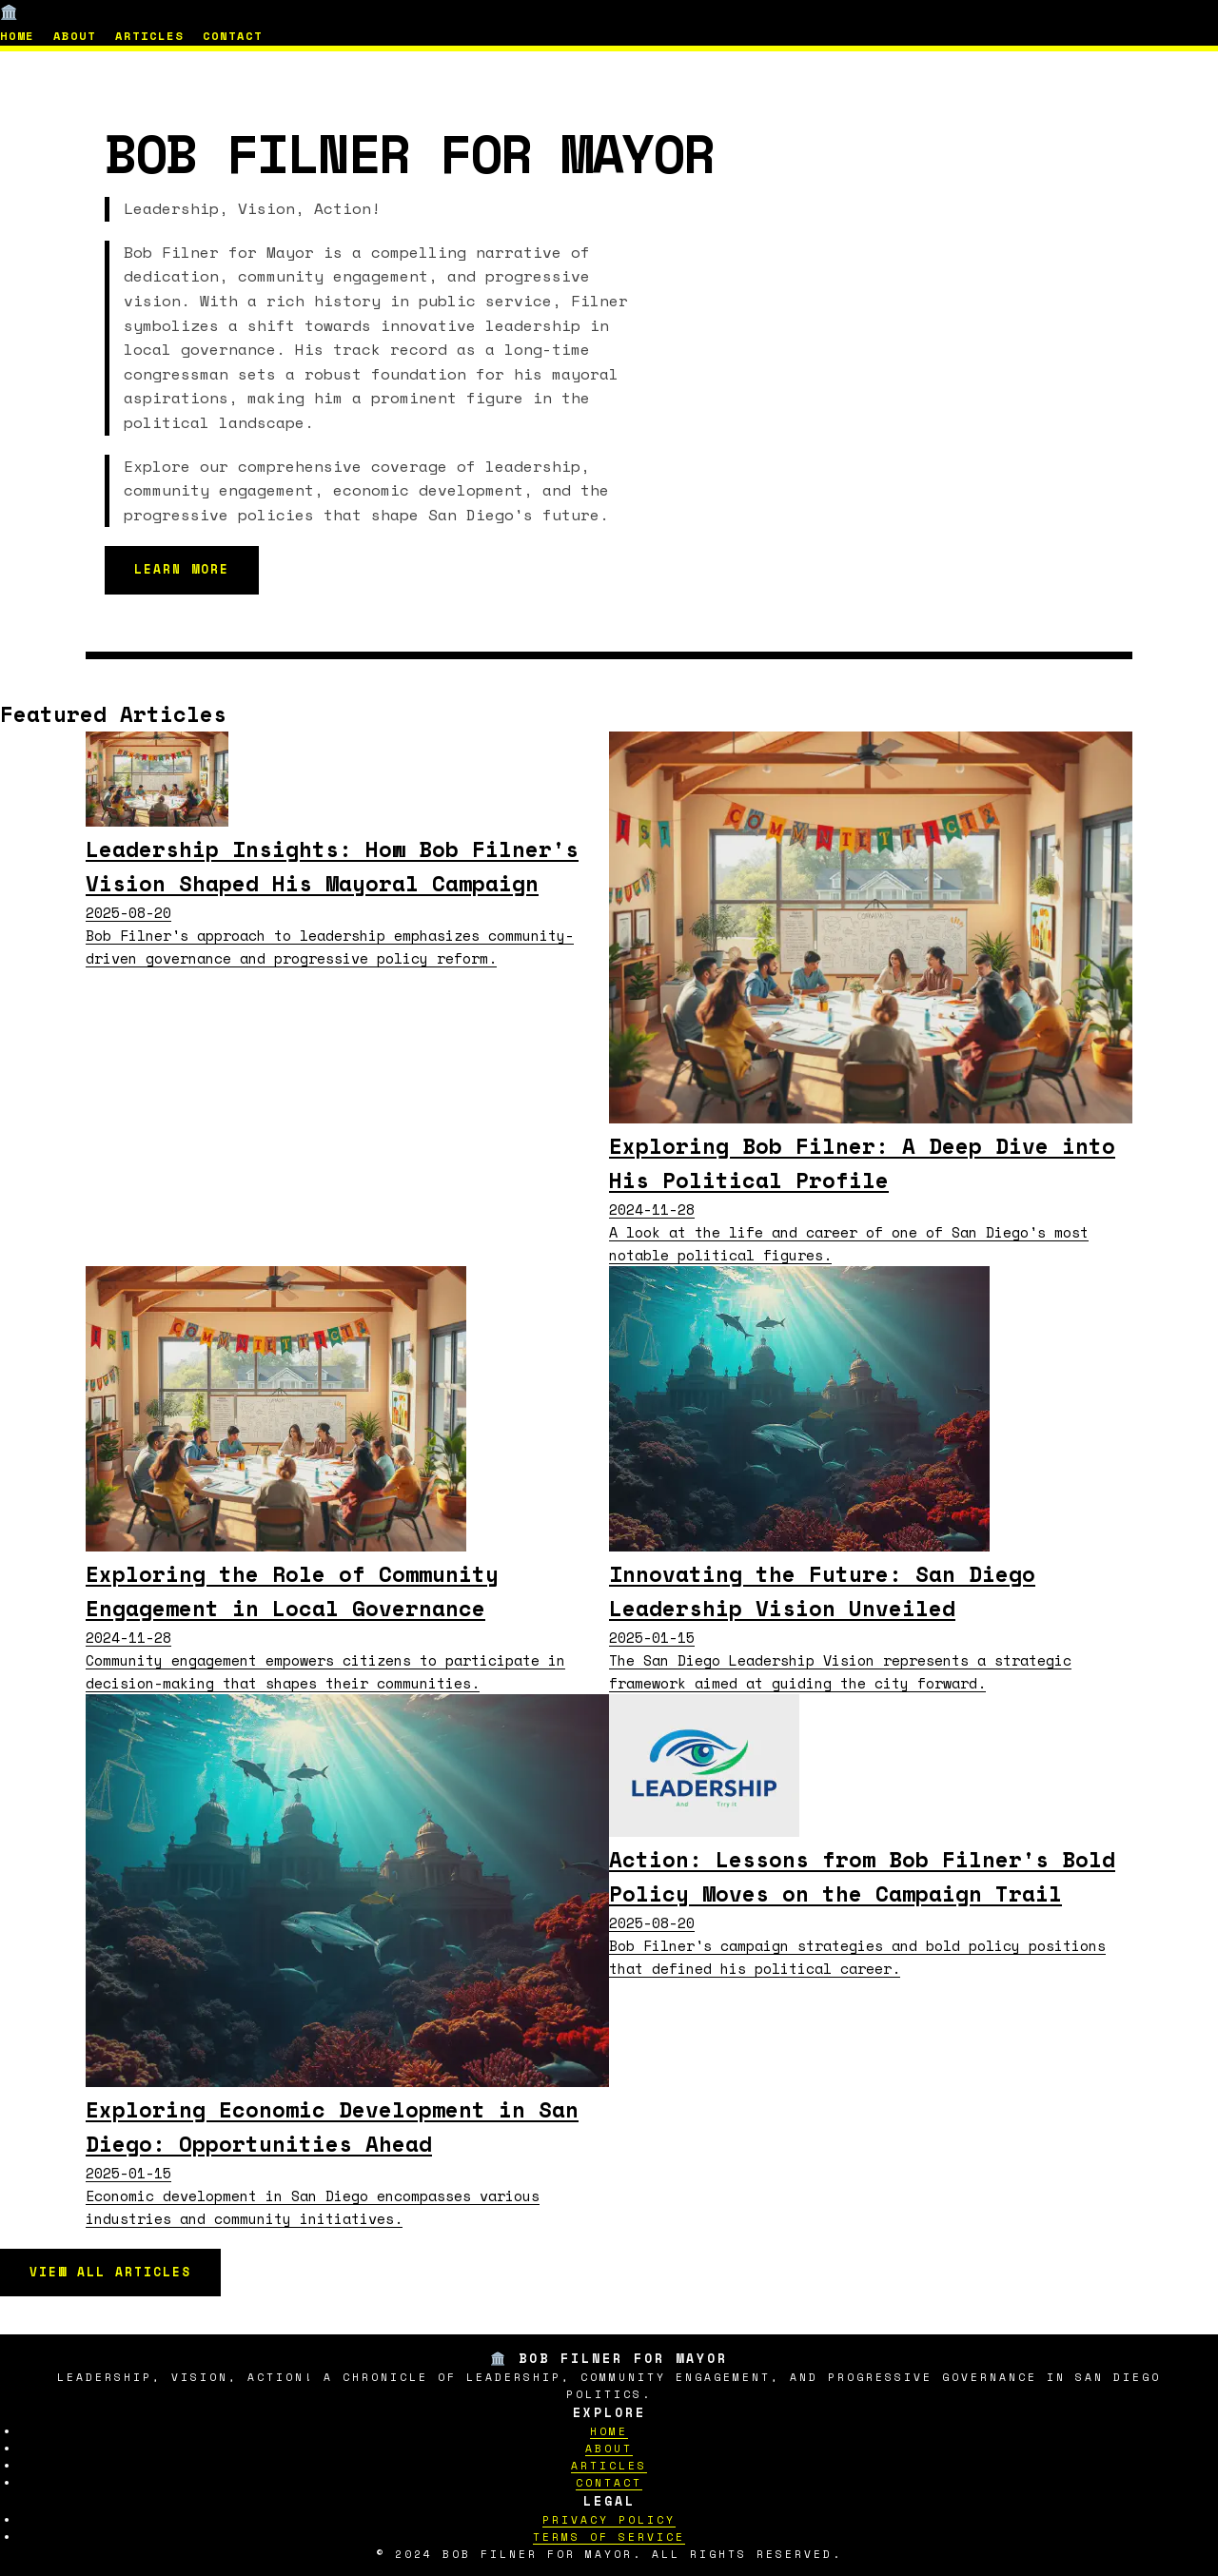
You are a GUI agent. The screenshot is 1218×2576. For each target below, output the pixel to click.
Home (17, 36)
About (74, 36)
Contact (233, 36)
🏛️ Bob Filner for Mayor (99, 11)
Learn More (181, 569)
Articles (149, 36)
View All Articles (110, 2272)
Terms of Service (609, 2536)
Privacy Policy (609, 2519)
